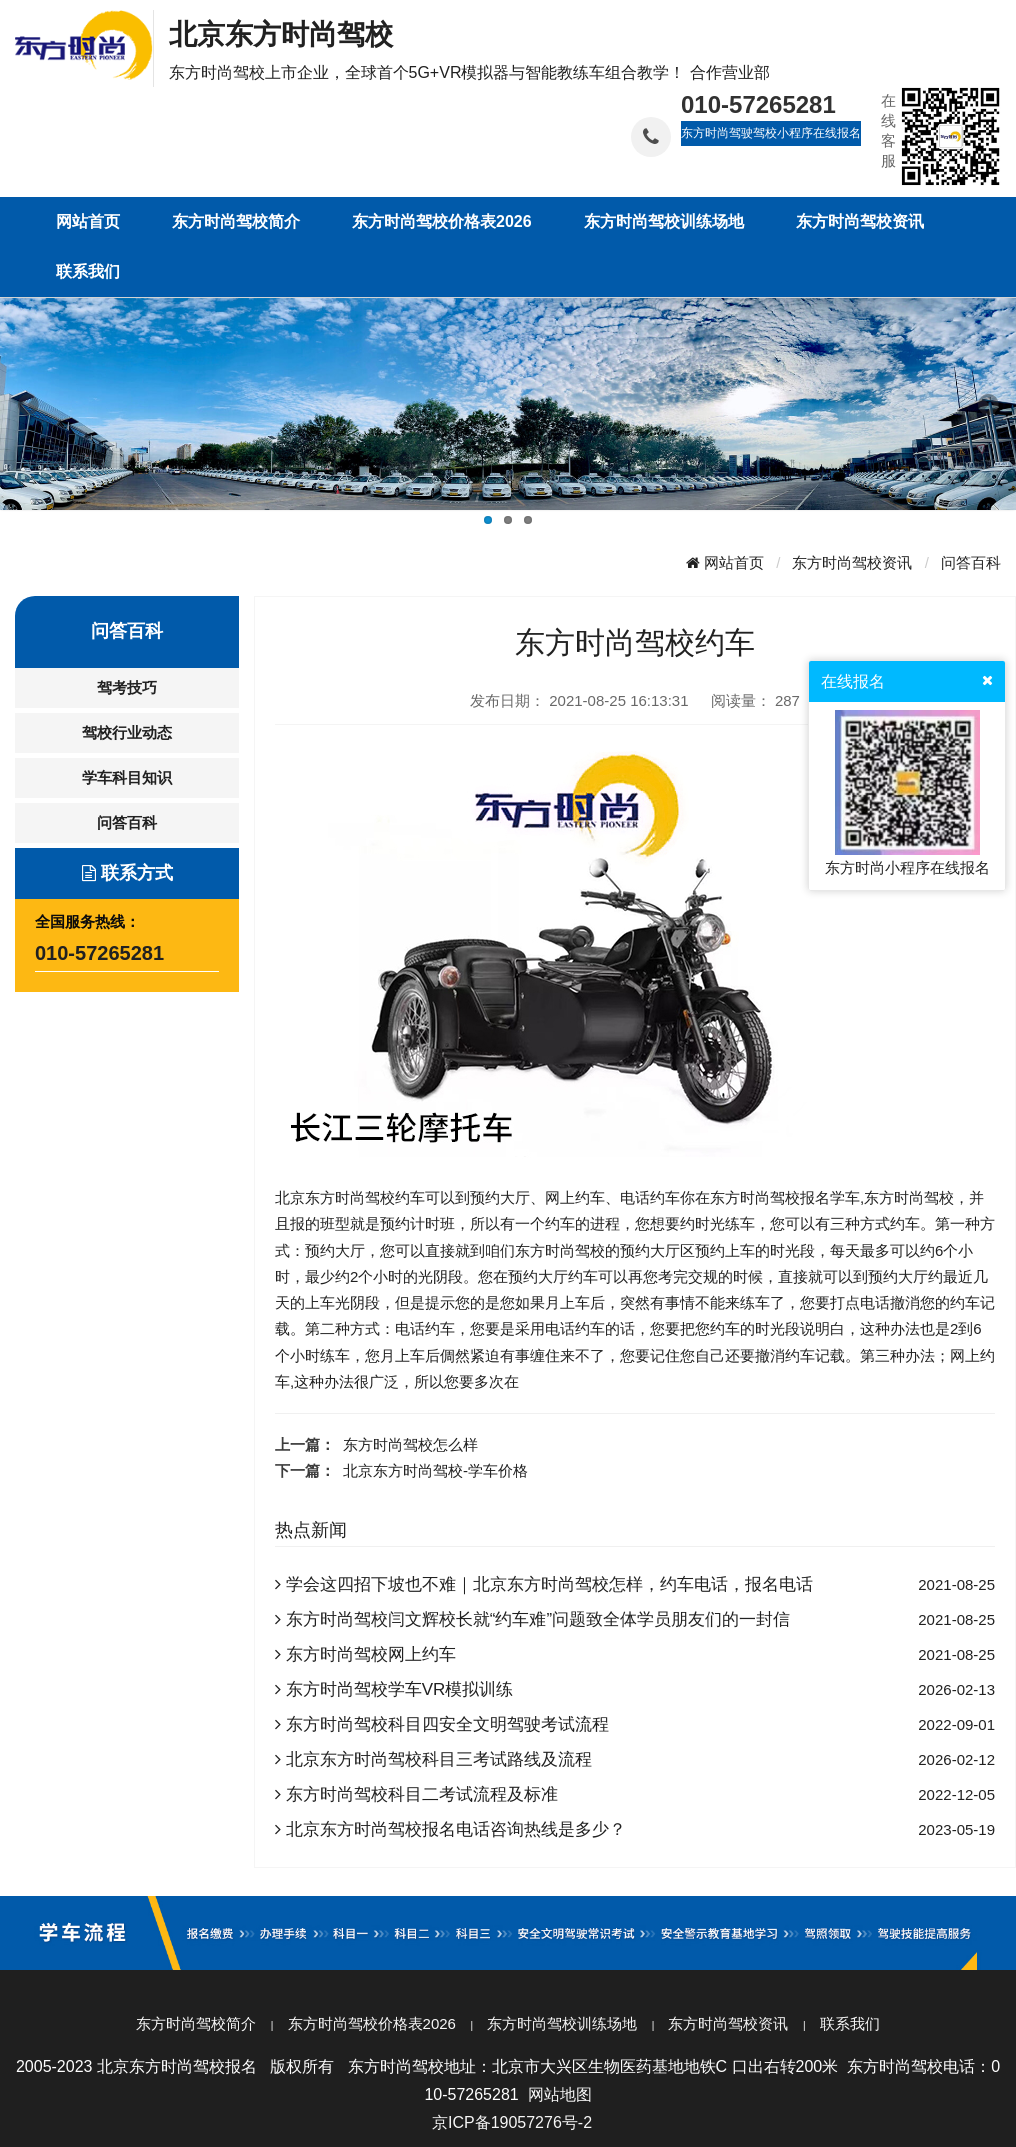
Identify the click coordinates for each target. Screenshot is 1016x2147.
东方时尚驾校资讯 (852, 562)
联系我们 (850, 2023)
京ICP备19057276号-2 (512, 2122)
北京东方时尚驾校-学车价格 (435, 1470)
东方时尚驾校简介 (196, 2023)
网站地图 (560, 2094)
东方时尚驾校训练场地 (562, 2023)
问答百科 (971, 562)
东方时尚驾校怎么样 (410, 1444)
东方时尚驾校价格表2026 (372, 2023)
